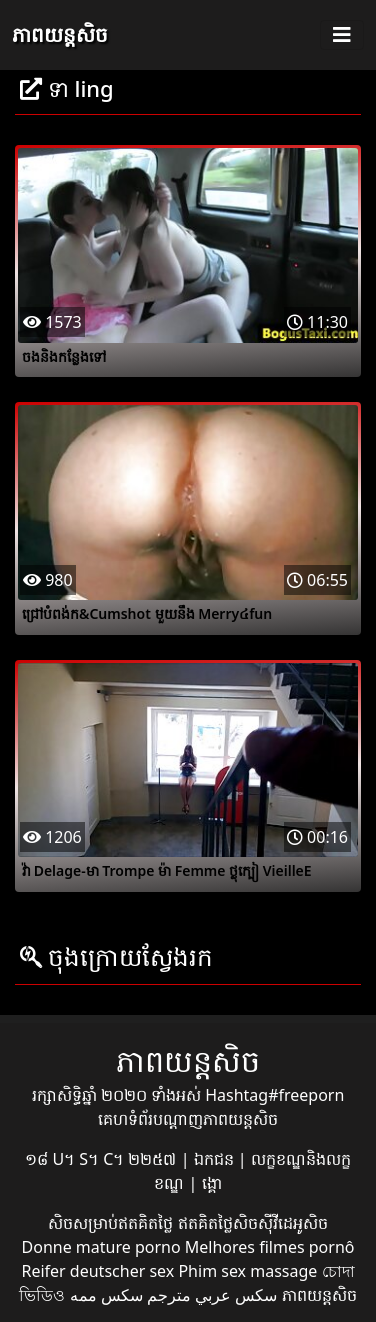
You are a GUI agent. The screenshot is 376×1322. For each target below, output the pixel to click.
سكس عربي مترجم (212, 1295)
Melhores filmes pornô (270, 1247)
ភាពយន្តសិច (60, 34)
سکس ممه (106, 1295)
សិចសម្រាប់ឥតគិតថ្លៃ (112, 1223)
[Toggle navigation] (342, 35)
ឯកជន (216, 1159)
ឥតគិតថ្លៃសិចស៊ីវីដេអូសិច (253, 1223)
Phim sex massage (247, 1271)
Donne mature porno (101, 1247)
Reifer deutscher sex (97, 1271)
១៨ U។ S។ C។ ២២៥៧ (102, 1159)
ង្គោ (212, 1183)
